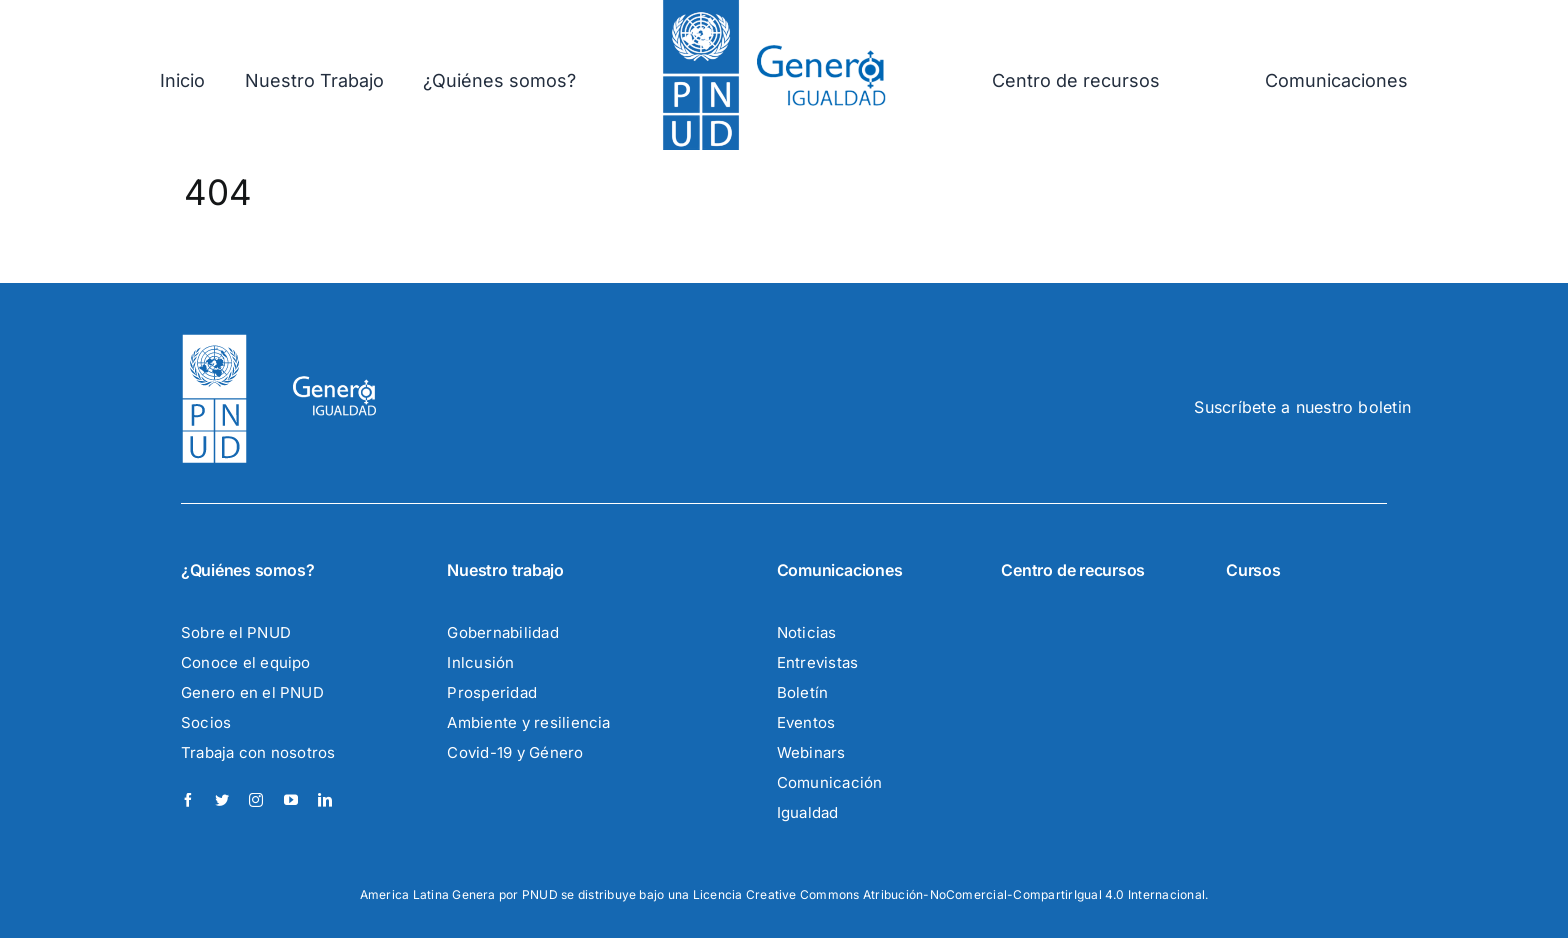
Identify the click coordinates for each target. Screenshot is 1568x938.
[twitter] (222, 800)
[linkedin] (325, 800)
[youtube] (291, 800)
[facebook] (188, 800)
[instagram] (256, 800)
